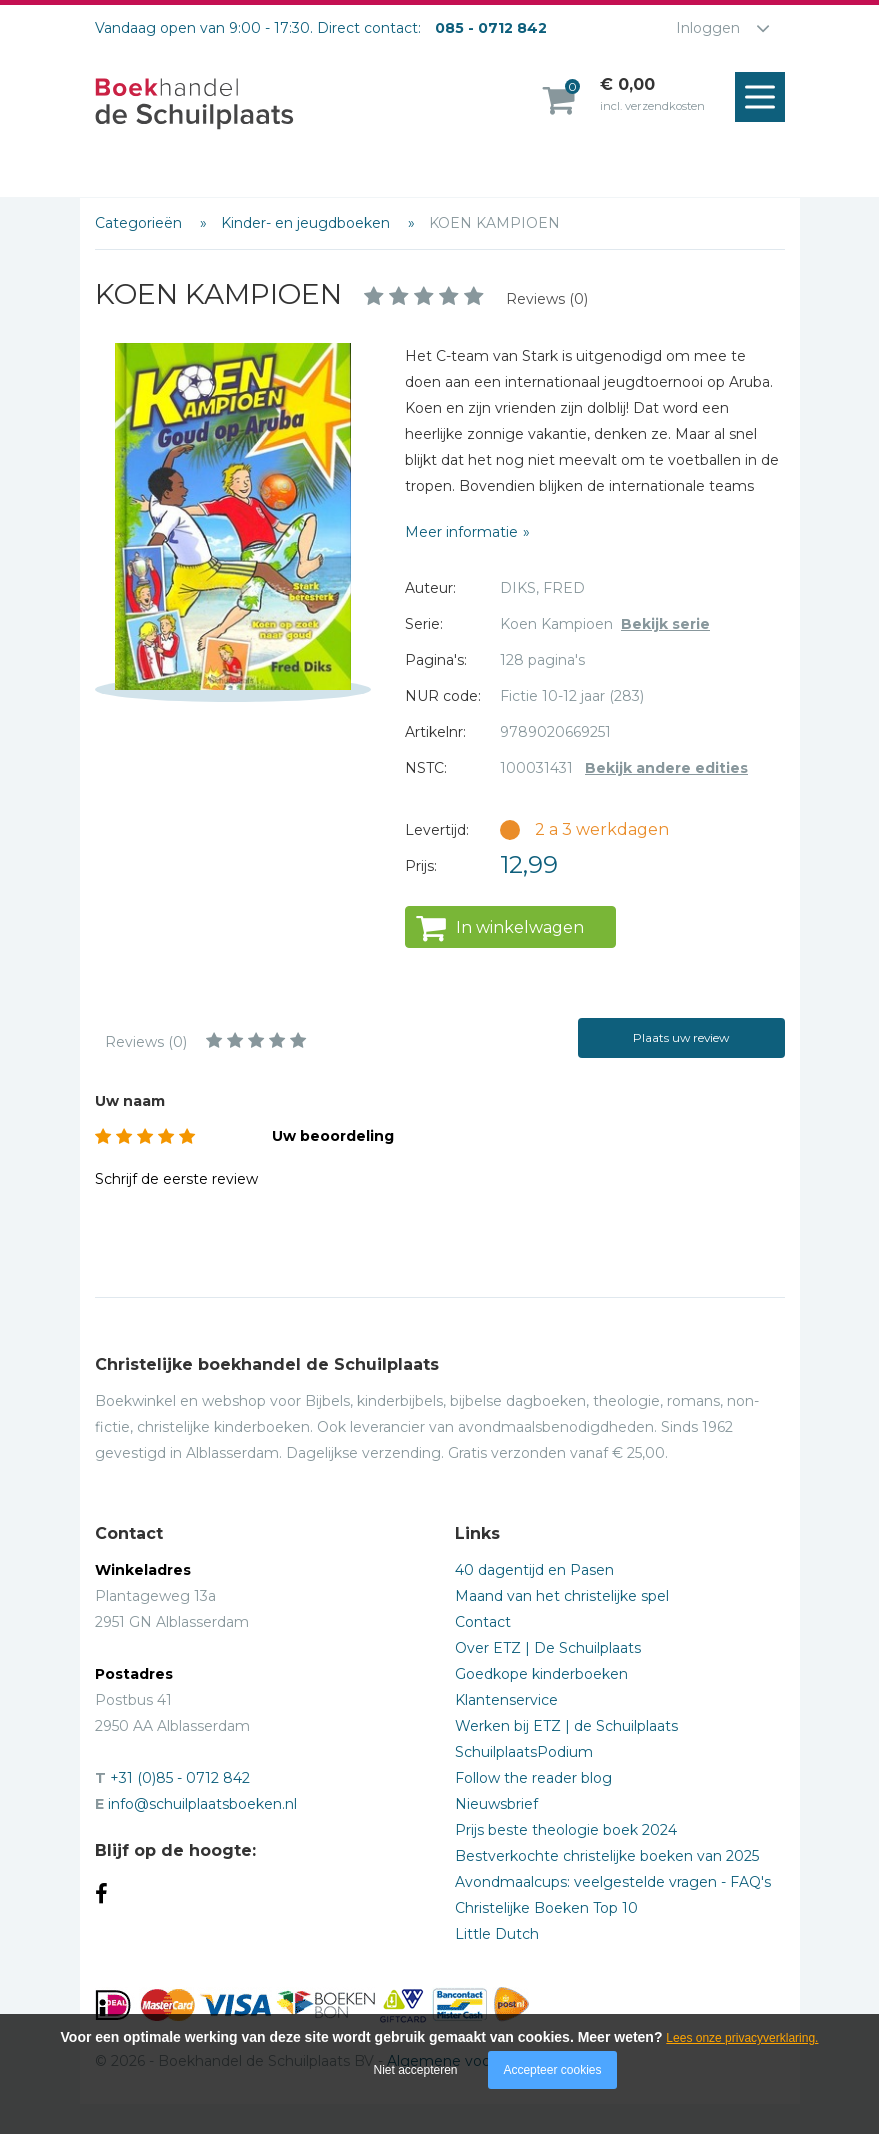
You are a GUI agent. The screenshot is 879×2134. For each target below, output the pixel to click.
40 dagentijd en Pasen (534, 1570)
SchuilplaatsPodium (524, 1752)
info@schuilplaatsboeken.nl (202, 1804)
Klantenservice (506, 1700)
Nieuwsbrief (496, 1804)
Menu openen (765, 98)
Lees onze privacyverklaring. (742, 2038)
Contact (483, 1622)
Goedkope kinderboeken (541, 1674)
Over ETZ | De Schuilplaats (548, 1648)
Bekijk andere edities (666, 768)
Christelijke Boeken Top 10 (546, 1908)
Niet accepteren (416, 2070)
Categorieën (140, 223)
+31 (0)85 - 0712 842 (180, 1778)
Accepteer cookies (552, 2070)
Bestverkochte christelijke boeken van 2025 (607, 1856)
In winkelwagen (520, 927)
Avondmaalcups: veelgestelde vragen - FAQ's (613, 1882)
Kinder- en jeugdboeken (307, 223)
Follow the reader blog (533, 1778)
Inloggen (708, 28)
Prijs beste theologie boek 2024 (566, 1830)
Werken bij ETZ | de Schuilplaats (566, 1726)
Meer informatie (461, 532)
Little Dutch (497, 1934)
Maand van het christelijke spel (562, 1596)
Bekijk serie (665, 624)
